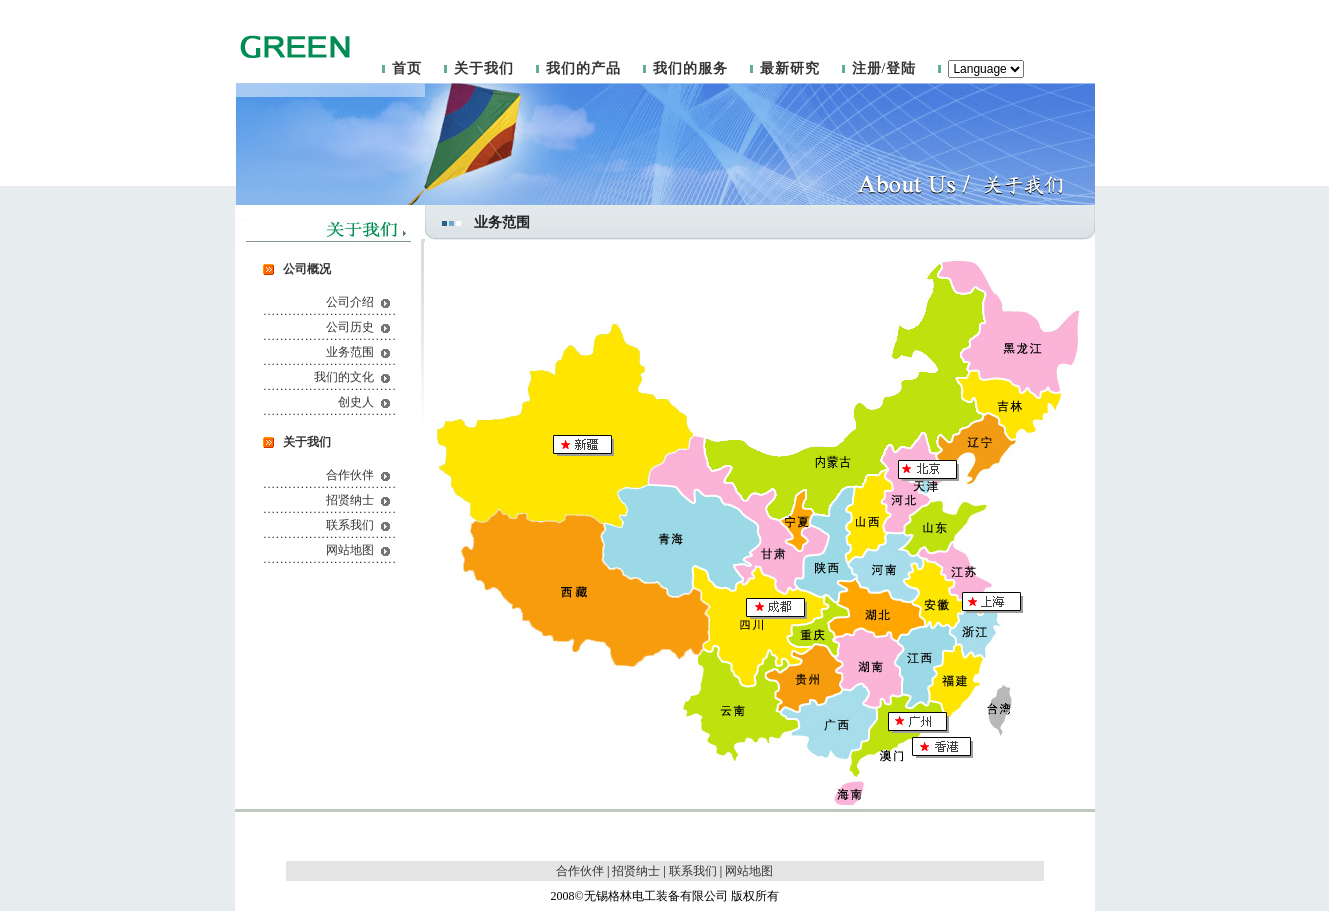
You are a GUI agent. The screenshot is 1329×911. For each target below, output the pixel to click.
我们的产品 (583, 68)
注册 (867, 68)
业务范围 (350, 352)
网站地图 (350, 550)
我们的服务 (690, 68)
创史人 (356, 402)
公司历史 (350, 327)
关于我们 (484, 68)
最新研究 (790, 68)
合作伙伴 (350, 475)
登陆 (901, 68)
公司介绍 (350, 302)
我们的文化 (344, 377)
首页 (407, 68)
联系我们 (350, 525)
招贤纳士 (350, 500)
